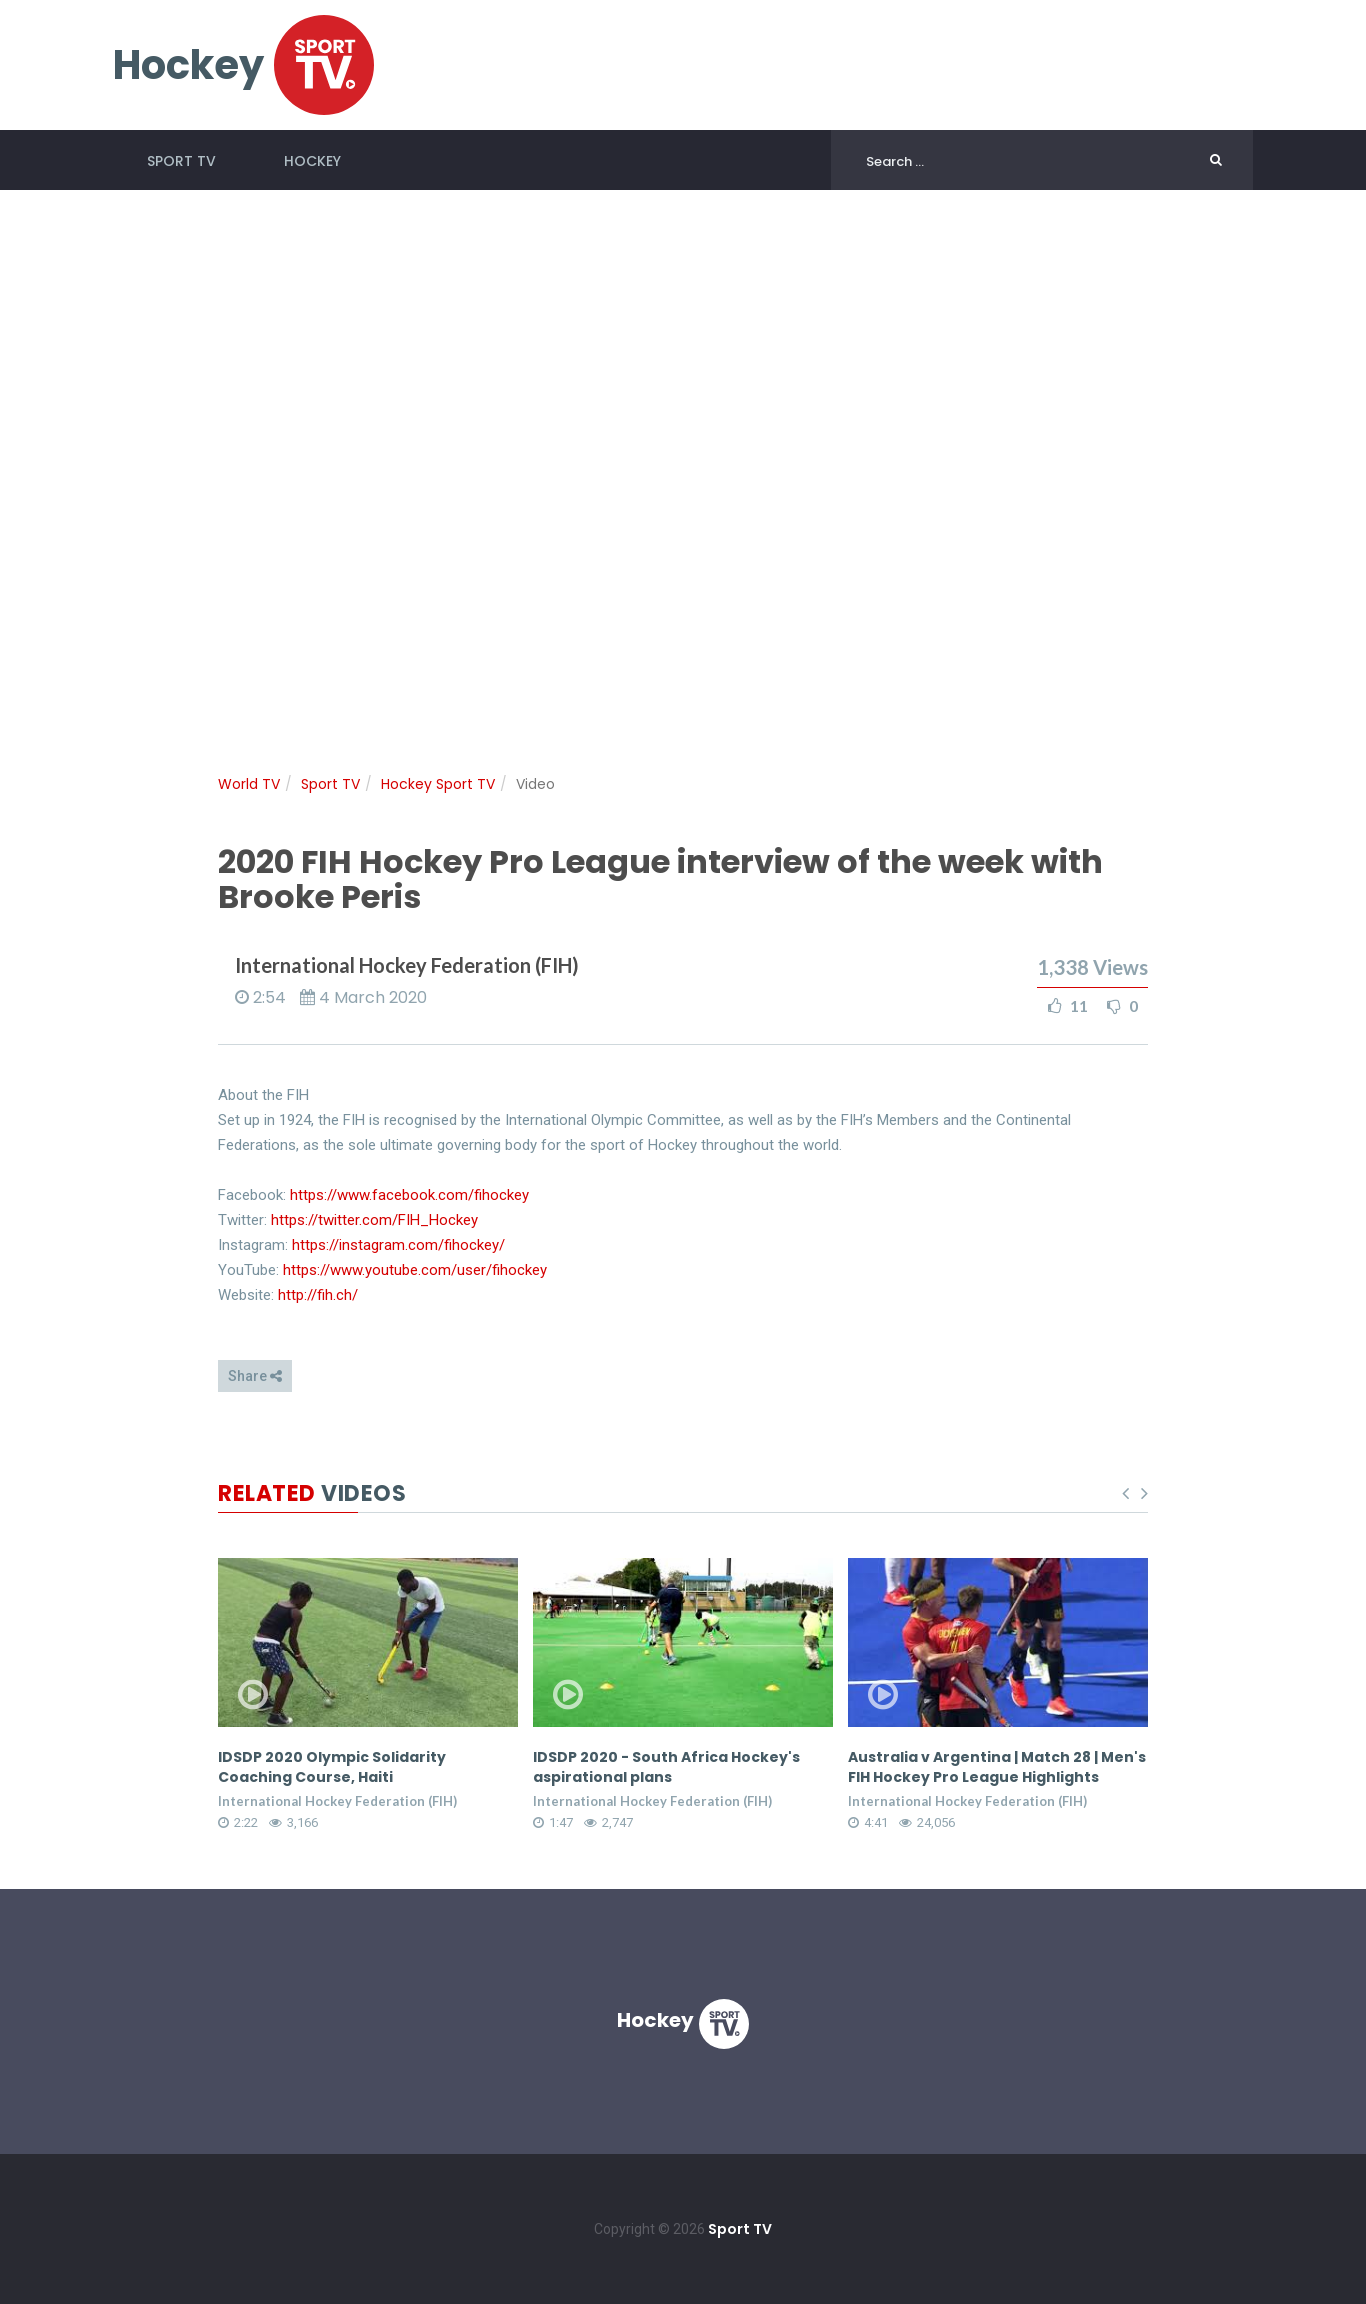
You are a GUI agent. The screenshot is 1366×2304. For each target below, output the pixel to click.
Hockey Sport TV (438, 784)
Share (255, 1376)
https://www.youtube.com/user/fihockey (415, 1270)
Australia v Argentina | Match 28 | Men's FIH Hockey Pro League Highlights (997, 1767)
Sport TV (181, 161)
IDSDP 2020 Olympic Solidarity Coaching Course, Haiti (332, 1767)
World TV (249, 784)
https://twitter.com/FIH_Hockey (374, 1220)
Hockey (312, 161)
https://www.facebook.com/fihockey (409, 1195)
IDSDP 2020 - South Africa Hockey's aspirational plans (666, 1767)
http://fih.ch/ (318, 1295)
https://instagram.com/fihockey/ (398, 1245)
